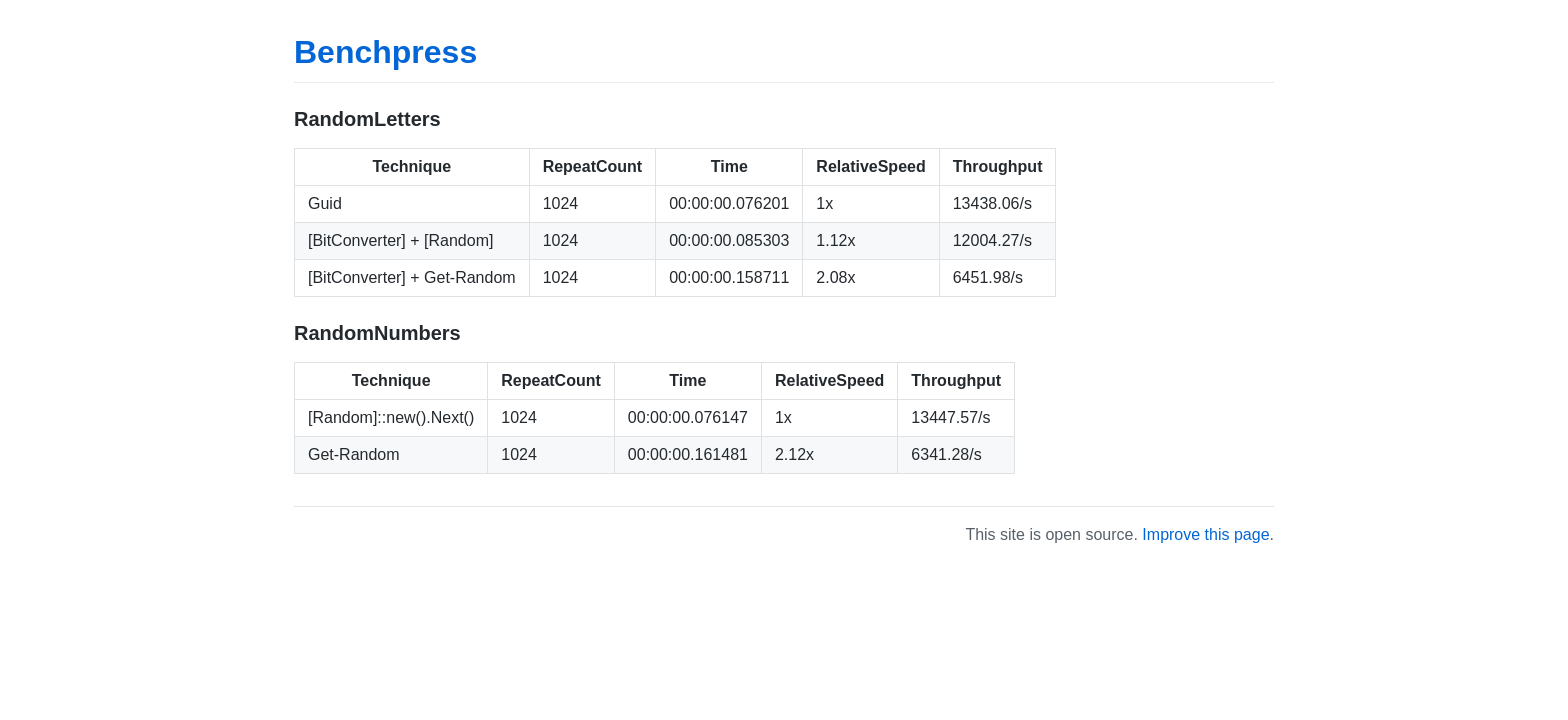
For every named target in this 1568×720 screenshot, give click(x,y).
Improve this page (1205, 534)
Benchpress (385, 52)
